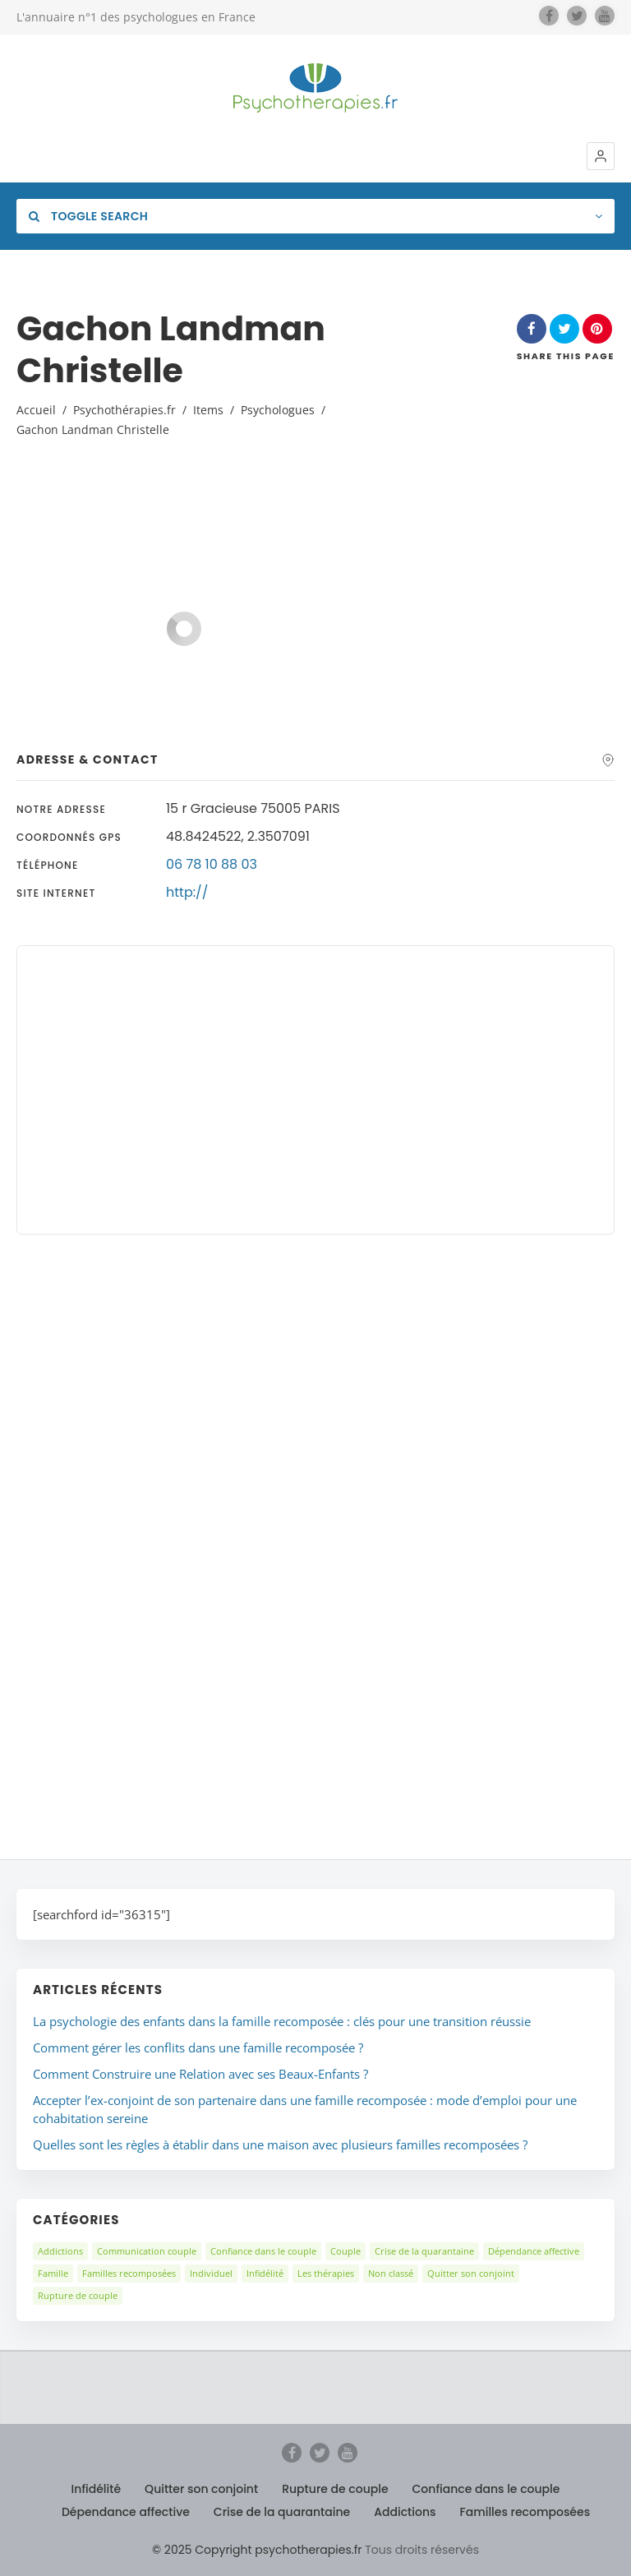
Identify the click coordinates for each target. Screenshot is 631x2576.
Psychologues (278, 410)
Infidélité (264, 2273)
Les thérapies (325, 2273)
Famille (53, 2273)
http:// (187, 892)
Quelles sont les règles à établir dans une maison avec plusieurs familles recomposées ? (280, 2144)
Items (208, 410)
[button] (601, 156)
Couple (345, 2251)
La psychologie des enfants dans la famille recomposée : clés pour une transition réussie (282, 2021)
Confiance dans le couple (263, 2251)
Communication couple (146, 2251)
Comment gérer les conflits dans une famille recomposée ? (198, 2047)
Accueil (36, 410)
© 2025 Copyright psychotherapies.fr (257, 2549)
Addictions (60, 2251)
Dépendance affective (533, 2251)
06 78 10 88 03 (211, 864)
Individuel (211, 2273)
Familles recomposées (129, 2273)
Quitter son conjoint (470, 2273)
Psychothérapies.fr (124, 410)
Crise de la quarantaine (424, 2251)
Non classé (390, 2273)
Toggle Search (88, 216)
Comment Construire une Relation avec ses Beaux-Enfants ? (200, 2074)
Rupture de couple (77, 2295)
